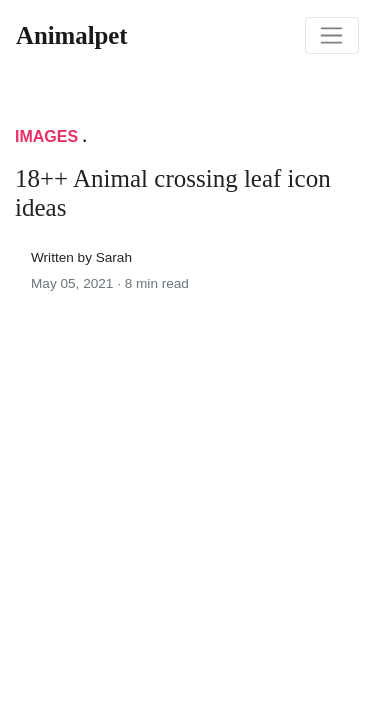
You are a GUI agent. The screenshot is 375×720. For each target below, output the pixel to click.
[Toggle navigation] (332, 36)
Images (46, 136)
